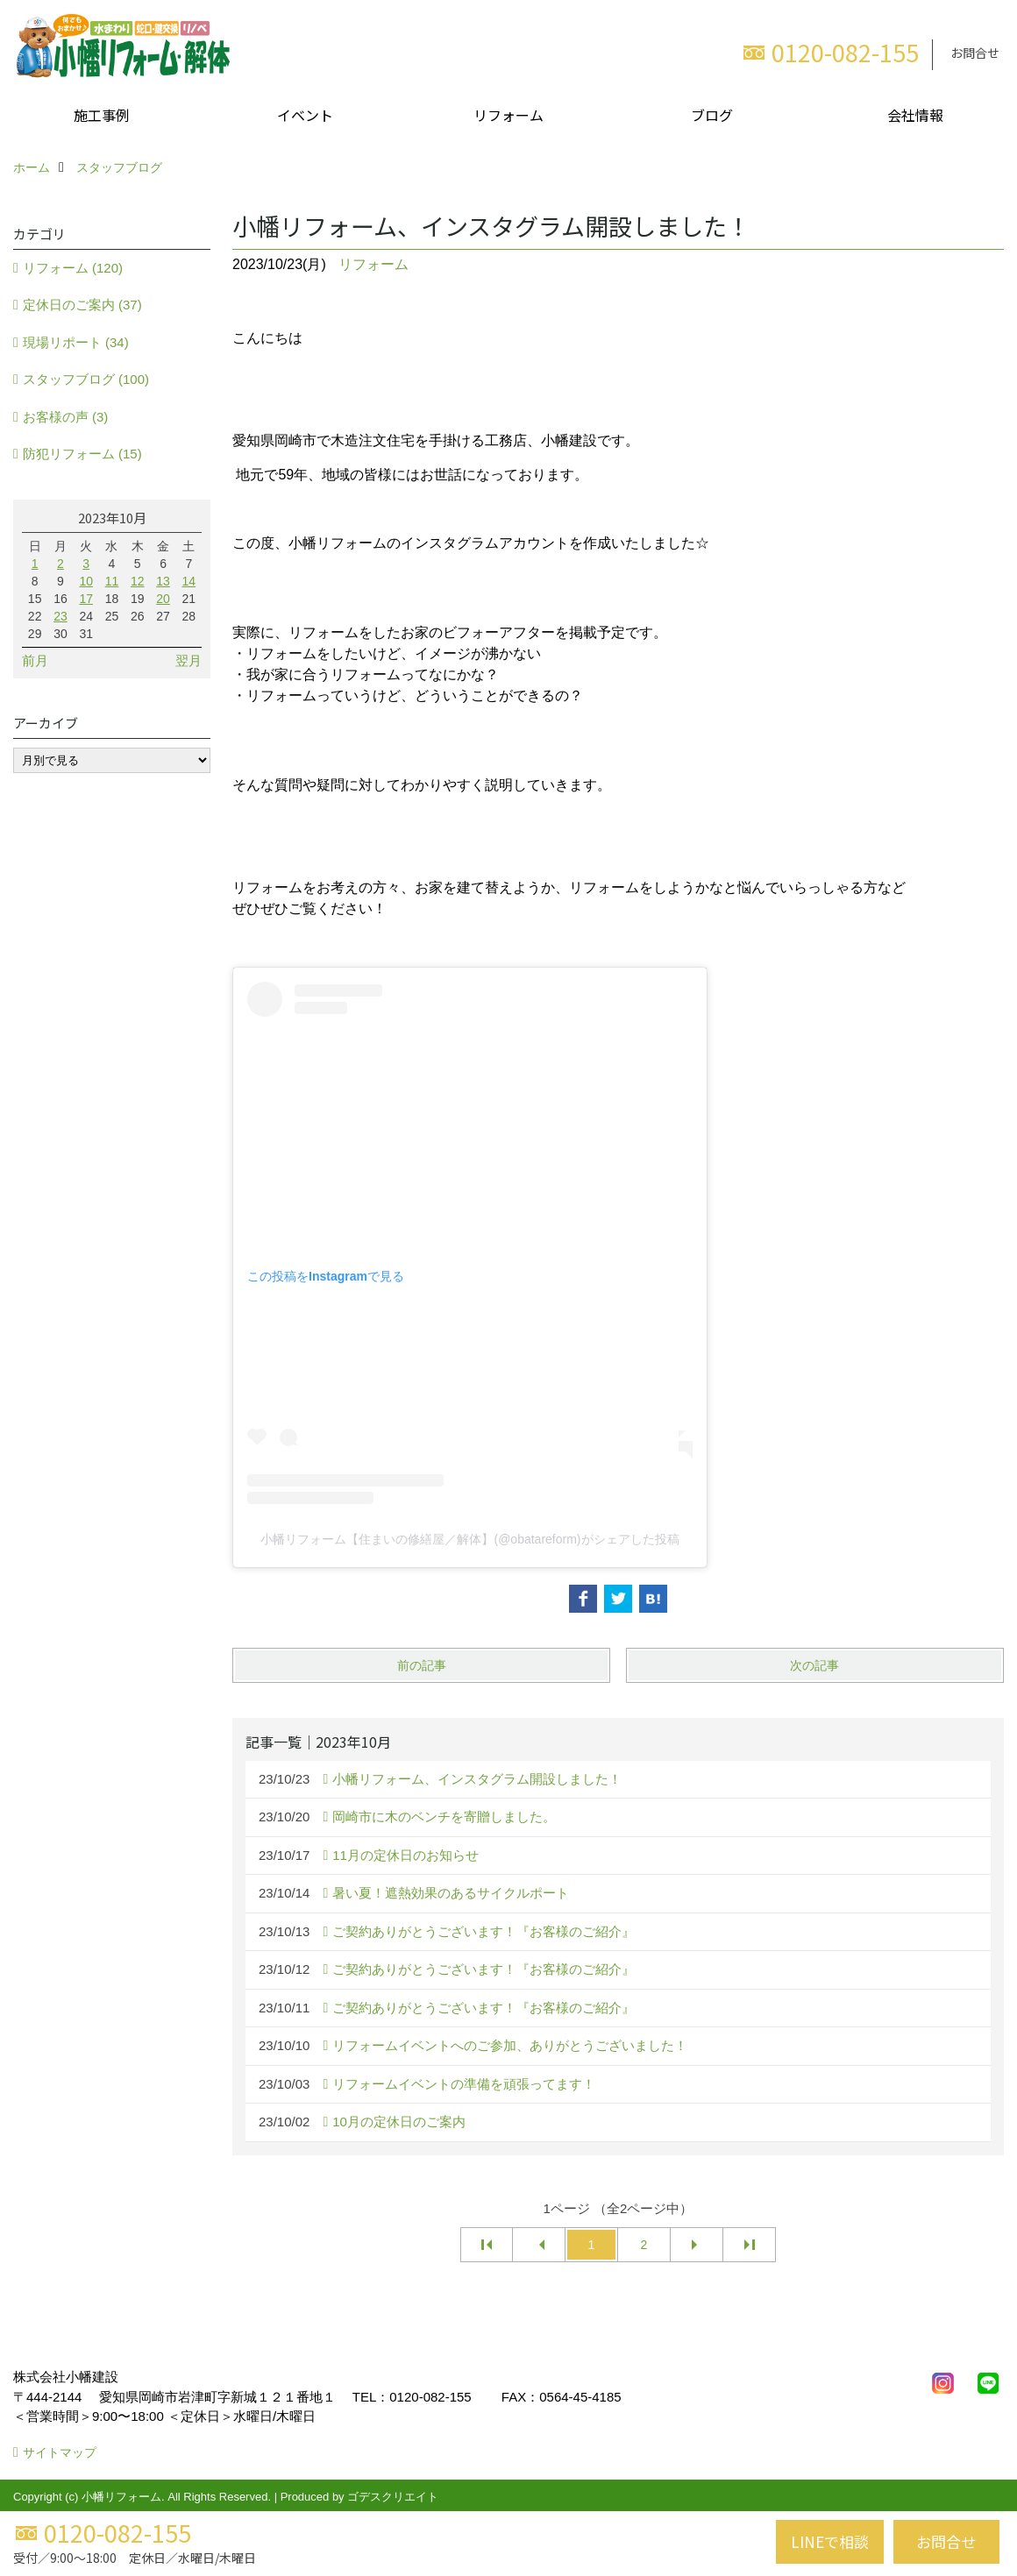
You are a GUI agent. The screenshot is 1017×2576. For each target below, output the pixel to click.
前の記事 (421, 1665)
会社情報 (915, 114)
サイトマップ (59, 2452)
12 (138, 581)
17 (86, 599)
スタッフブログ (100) (86, 379)
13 (163, 581)
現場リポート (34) (76, 342)
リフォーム (508, 114)
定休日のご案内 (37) (82, 304)
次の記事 (814, 1665)
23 (60, 616)
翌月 (188, 660)
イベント (305, 114)
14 (189, 581)
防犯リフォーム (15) (82, 453)
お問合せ (974, 52)
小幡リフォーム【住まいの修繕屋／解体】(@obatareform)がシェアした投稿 (469, 1539)
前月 (35, 660)
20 (163, 599)
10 (86, 581)
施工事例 (102, 114)
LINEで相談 (830, 2541)
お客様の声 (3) (66, 416)
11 (112, 581)
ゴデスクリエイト (392, 2496)
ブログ (712, 114)
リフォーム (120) (73, 267)
